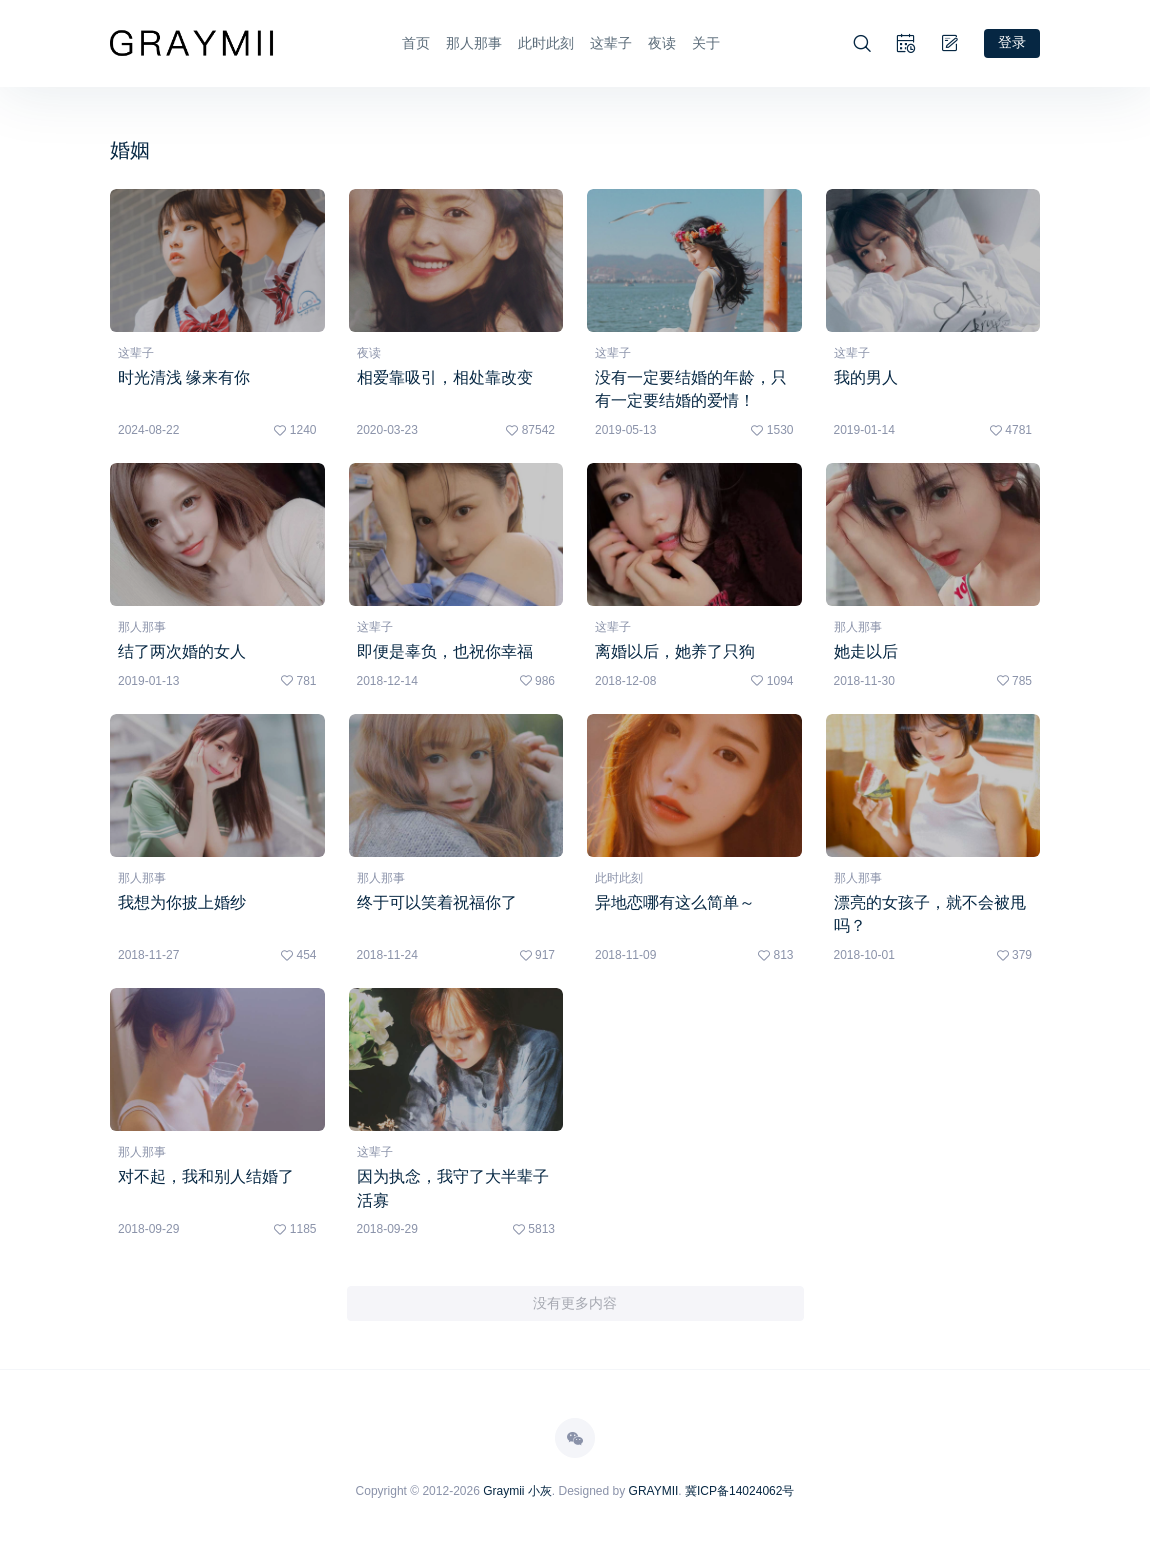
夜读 (662, 43)
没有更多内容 (575, 1305)
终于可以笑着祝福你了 (437, 902)
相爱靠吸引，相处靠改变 (445, 376)
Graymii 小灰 (517, 1493)
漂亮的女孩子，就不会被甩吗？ (930, 914)
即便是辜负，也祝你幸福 (445, 651)
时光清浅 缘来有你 (184, 376)
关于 (706, 43)
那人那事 (474, 43)
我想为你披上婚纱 (182, 902)
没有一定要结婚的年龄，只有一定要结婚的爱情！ (691, 388)
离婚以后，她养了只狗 (675, 651)
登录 (1012, 42)
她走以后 (866, 651)
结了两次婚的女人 (182, 651)
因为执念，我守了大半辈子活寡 (453, 1189)
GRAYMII (654, 1493)
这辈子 (611, 43)
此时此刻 (546, 43)
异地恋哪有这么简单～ (675, 902)
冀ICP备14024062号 (739, 1493)
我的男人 (866, 376)
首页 (416, 43)
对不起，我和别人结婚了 (206, 1177)
